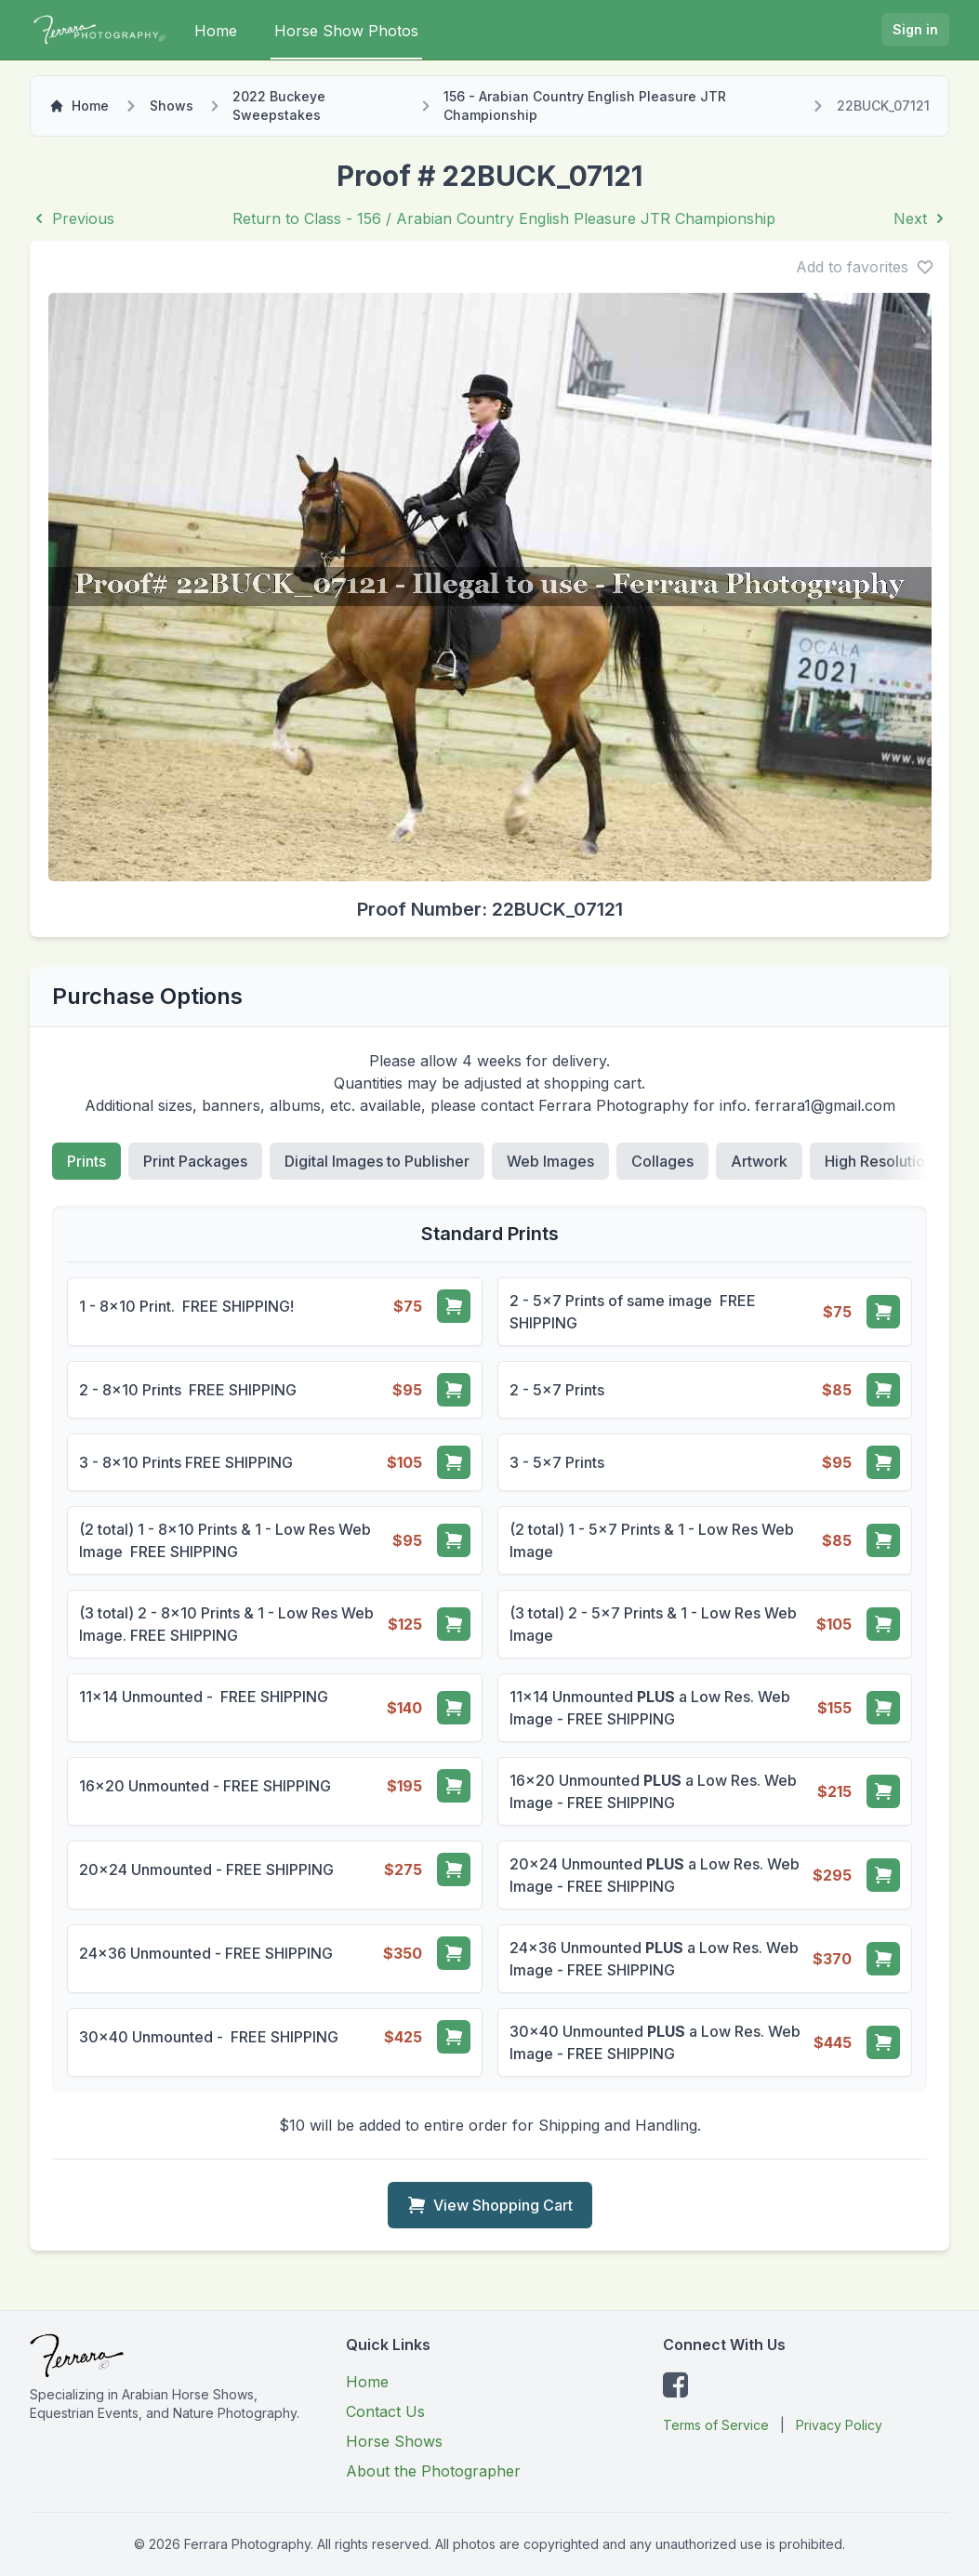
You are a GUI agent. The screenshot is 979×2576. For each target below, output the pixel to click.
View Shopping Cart (490, 2205)
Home (215, 30)
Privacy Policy (839, 2425)
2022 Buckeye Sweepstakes (278, 105)
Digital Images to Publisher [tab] (377, 1161)
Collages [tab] (662, 1161)
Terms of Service (716, 2425)
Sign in (915, 29)
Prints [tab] (86, 1161)
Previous (72, 218)
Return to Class (503, 218)
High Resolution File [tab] (893, 1161)
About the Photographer (433, 2471)
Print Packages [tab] (195, 1161)
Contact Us (385, 2411)
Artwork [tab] (759, 1161)
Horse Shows (394, 2441)
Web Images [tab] (550, 1161)
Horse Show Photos (346, 30)
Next (921, 218)
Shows (171, 105)
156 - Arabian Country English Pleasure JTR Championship (584, 105)
